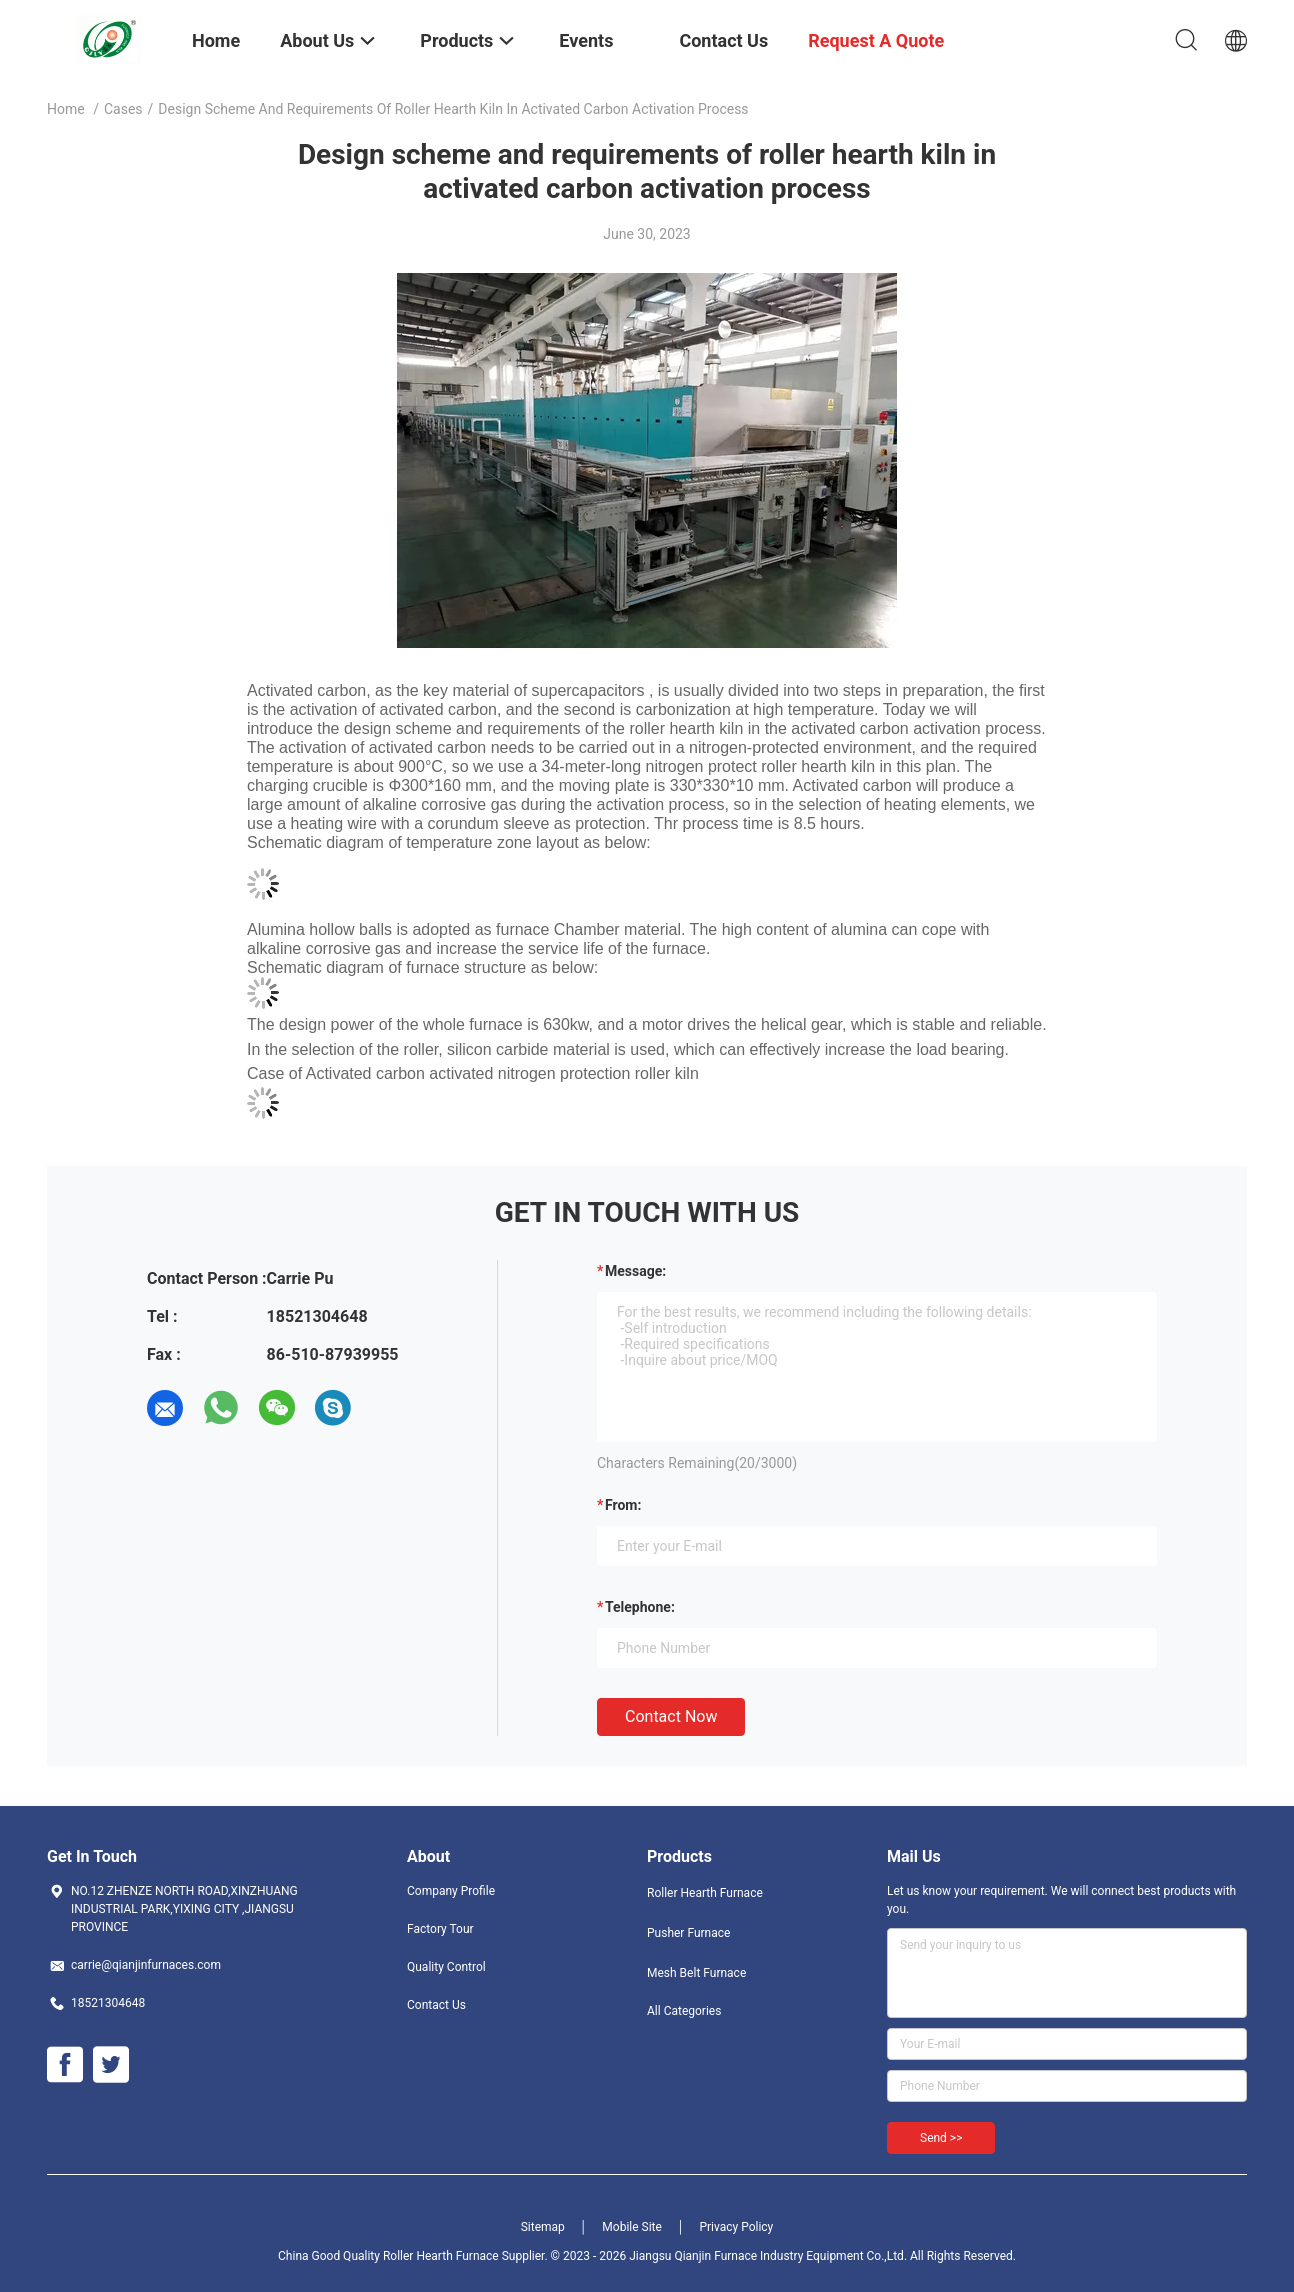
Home (66, 109)
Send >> (941, 2138)
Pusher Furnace (688, 1933)
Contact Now (671, 1716)
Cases (123, 109)
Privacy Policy (736, 2227)
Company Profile (451, 1891)
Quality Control (446, 1967)
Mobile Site (632, 2227)
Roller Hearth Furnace (705, 1893)
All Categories (684, 2011)
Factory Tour (440, 1929)
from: (623, 1505)
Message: (635, 1271)
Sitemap (543, 2227)
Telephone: (640, 1607)
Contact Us (436, 2005)
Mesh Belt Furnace (696, 1973)
